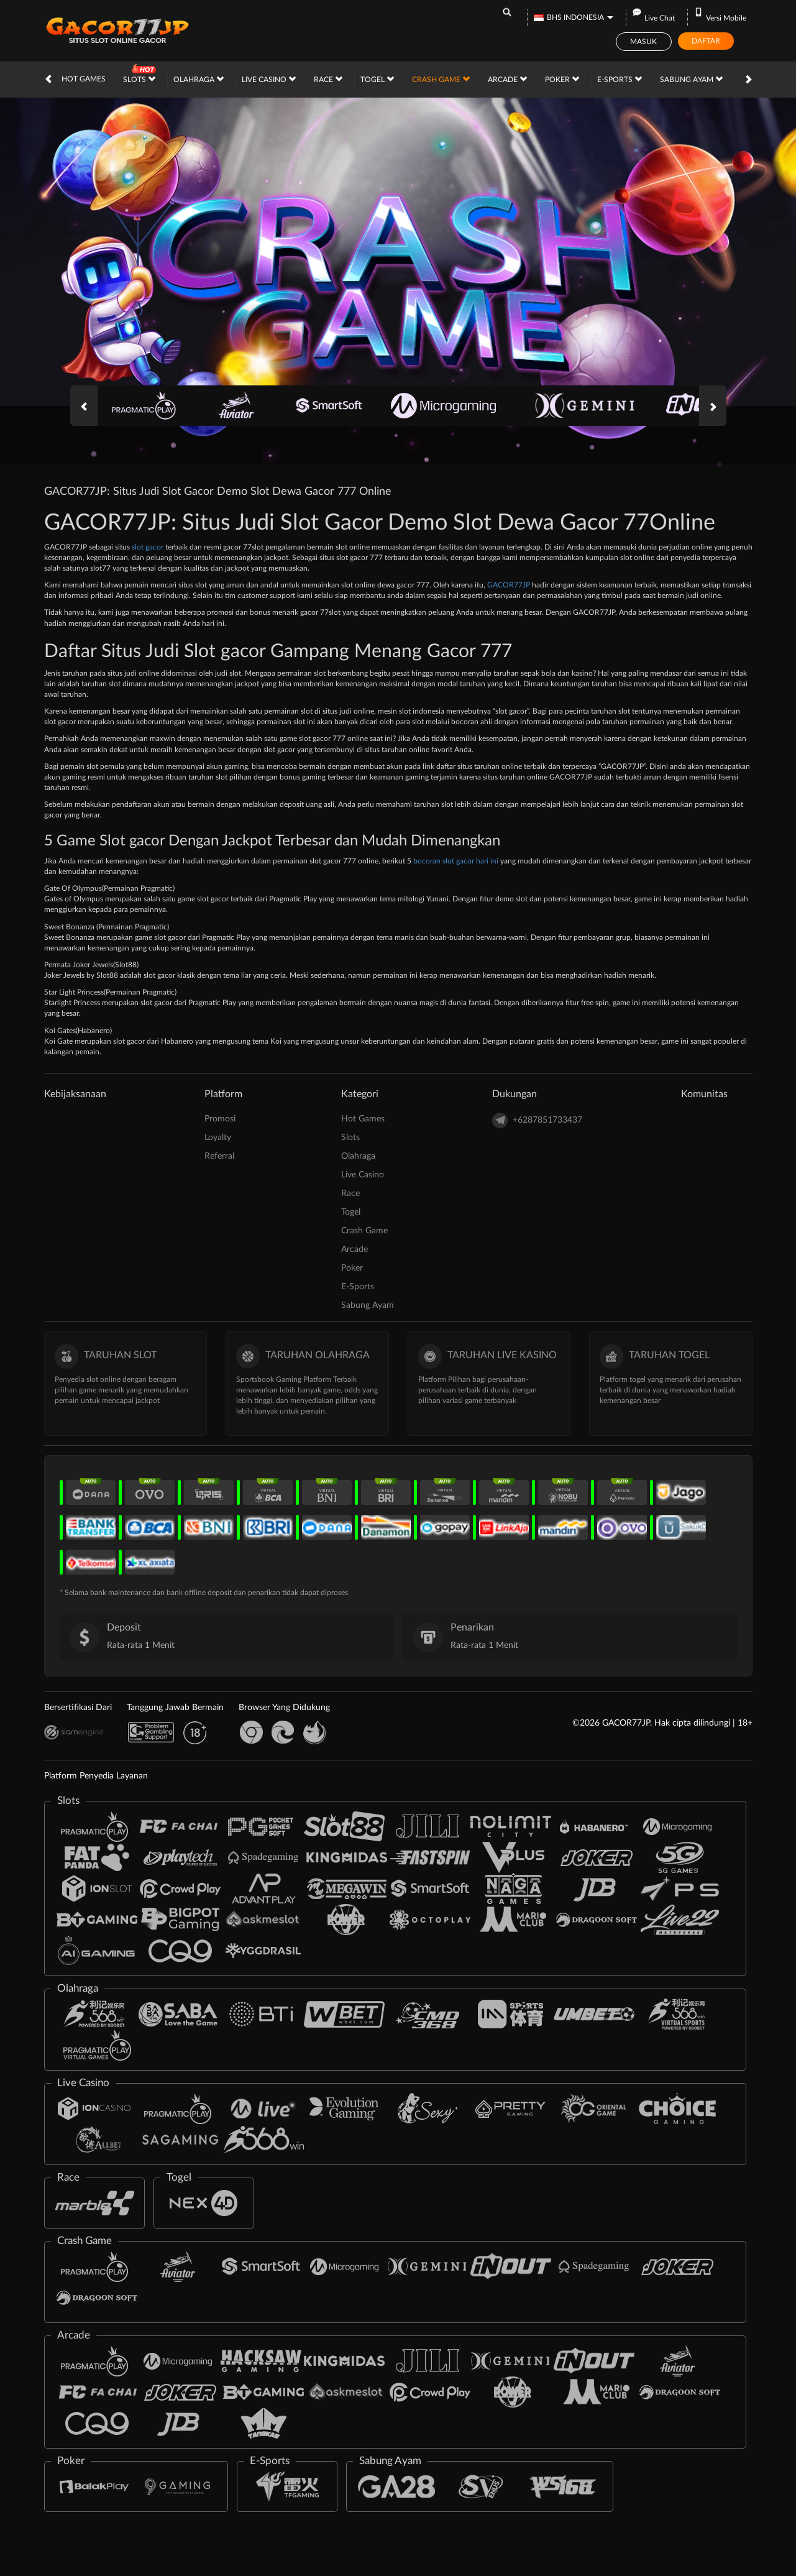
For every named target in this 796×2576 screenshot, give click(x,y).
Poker (562, 79)
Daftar (706, 41)
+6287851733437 (537, 1120)
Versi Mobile (720, 18)
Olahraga (198, 79)
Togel (377, 79)
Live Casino (269, 79)
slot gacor (147, 547)
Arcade (507, 79)
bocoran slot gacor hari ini (455, 861)
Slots (139, 79)
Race (328, 79)
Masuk (643, 41)
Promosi (220, 1119)
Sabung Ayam (691, 79)
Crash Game (441, 79)
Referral (219, 1156)
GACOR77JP (508, 585)
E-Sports (619, 79)
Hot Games (84, 79)
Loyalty (217, 1137)
